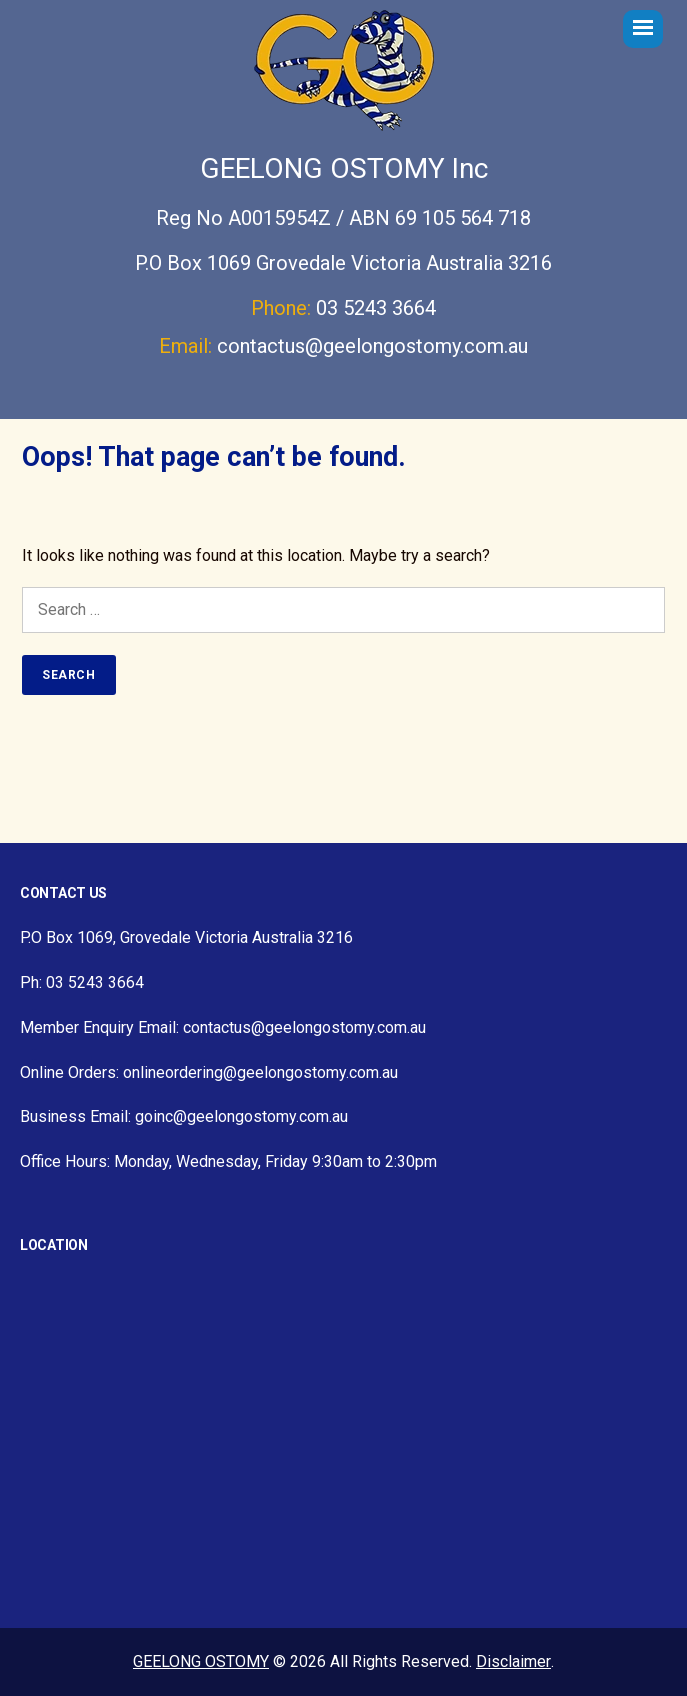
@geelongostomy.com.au (310, 1072)
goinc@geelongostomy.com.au (241, 1116)
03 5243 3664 (376, 308)
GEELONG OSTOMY (201, 1661)
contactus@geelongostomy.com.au (372, 346)
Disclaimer (513, 1661)
